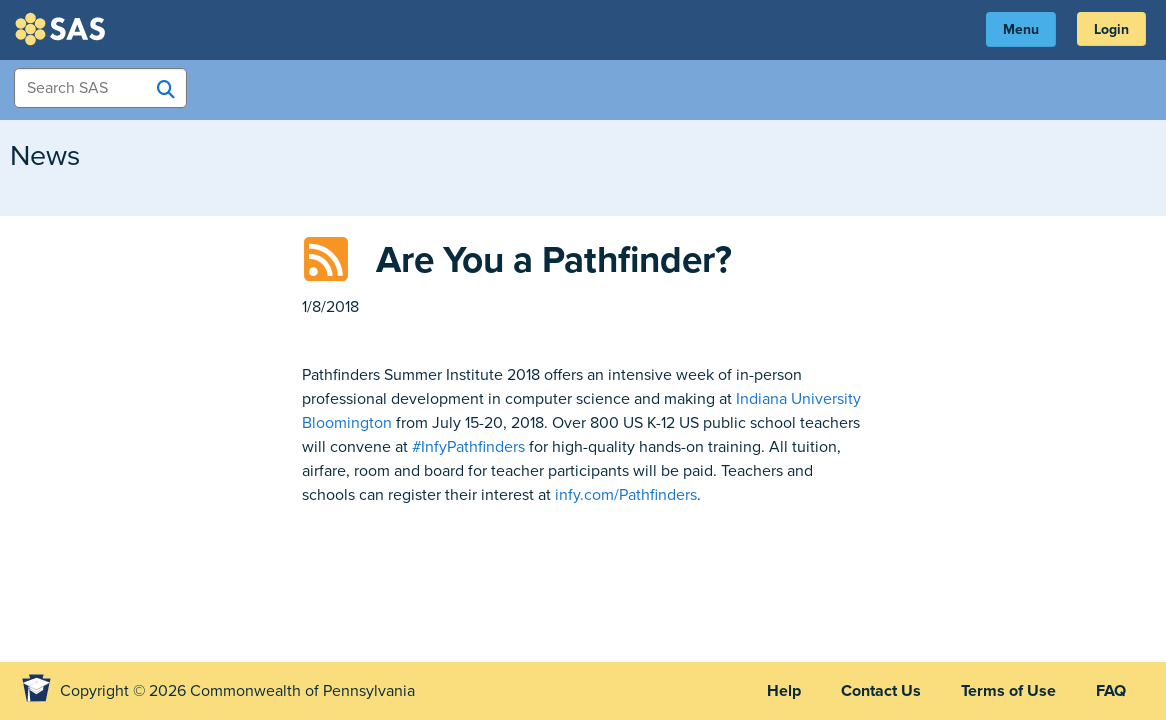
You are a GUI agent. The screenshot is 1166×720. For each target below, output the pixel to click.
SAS (63, 29)
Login (1111, 29)
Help (784, 691)
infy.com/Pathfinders (626, 495)
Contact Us (881, 691)
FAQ (1111, 691)
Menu (1021, 29)
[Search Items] (100, 88)
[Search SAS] (166, 89)
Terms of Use (1008, 691)
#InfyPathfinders (468, 447)
